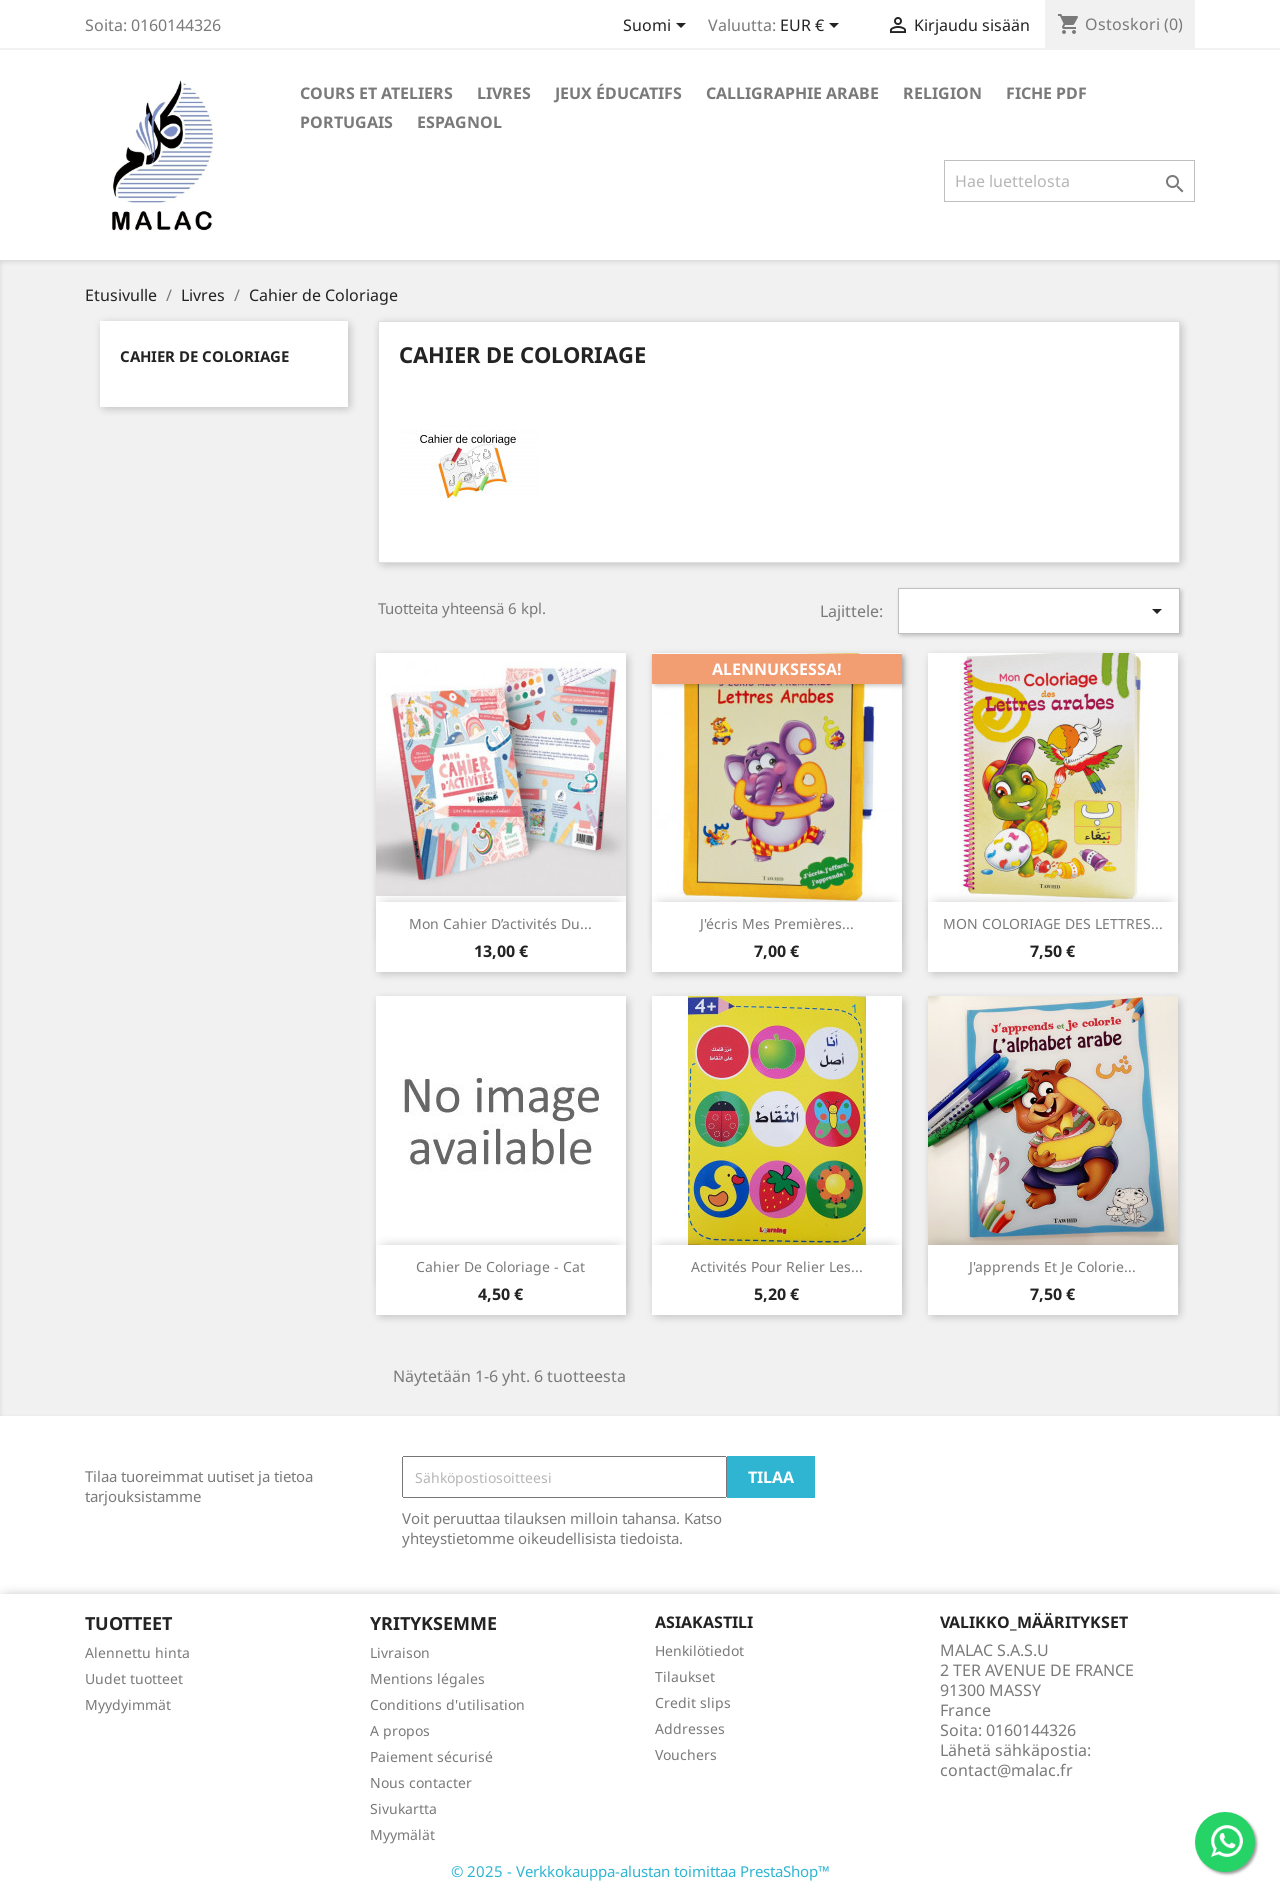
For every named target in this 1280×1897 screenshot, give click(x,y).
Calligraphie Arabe (792, 93)
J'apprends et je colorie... (1052, 1266)
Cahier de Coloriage (204, 356)
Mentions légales (427, 1678)
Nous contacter (421, 1782)
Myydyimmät (128, 1704)
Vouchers (686, 1754)
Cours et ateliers (376, 93)
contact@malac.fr (1006, 1770)
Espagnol (459, 122)
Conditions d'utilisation (447, 1704)
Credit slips (693, 1702)
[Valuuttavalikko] (813, 27)
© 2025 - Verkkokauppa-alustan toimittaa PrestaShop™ (640, 1871)
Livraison (400, 1652)
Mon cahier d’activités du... (500, 923)
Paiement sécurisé (431, 1756)
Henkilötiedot (699, 1650)
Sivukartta (403, 1808)
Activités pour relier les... (777, 1266)
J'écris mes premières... (777, 923)
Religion (942, 93)
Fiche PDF (1046, 93)
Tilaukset (685, 1676)
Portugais (346, 122)
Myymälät (402, 1834)
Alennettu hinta (137, 1652)
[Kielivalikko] (658, 27)
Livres (504, 93)
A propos (400, 1730)
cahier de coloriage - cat (500, 1266)
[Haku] (1069, 181)
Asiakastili (704, 1622)
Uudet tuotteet (134, 1678)
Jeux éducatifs (618, 93)
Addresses (690, 1728)
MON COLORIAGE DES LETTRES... (1053, 923)
